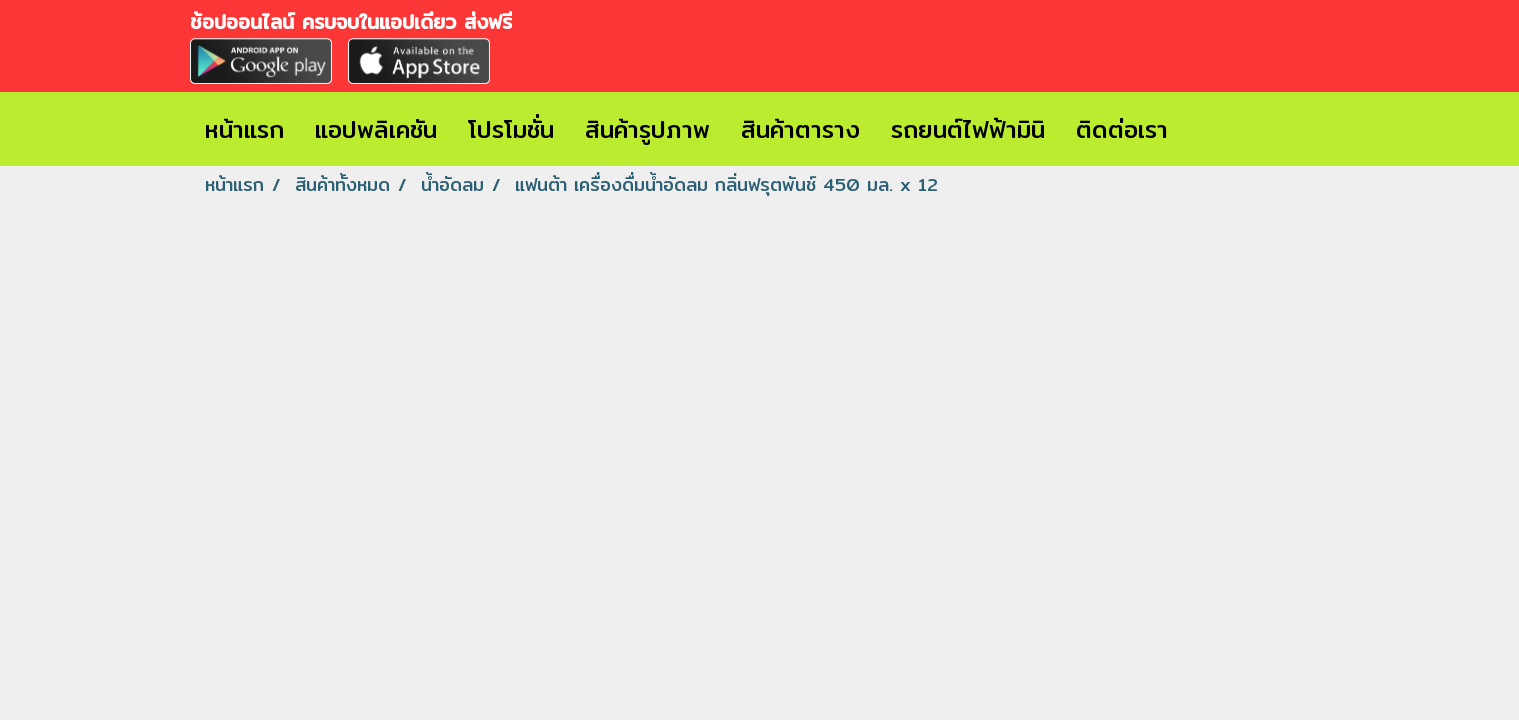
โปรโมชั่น (511, 129)
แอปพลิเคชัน (376, 129)
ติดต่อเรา (1122, 129)
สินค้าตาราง (800, 129)
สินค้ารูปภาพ (647, 129)
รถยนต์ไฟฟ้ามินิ (968, 129)
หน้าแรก (244, 129)
